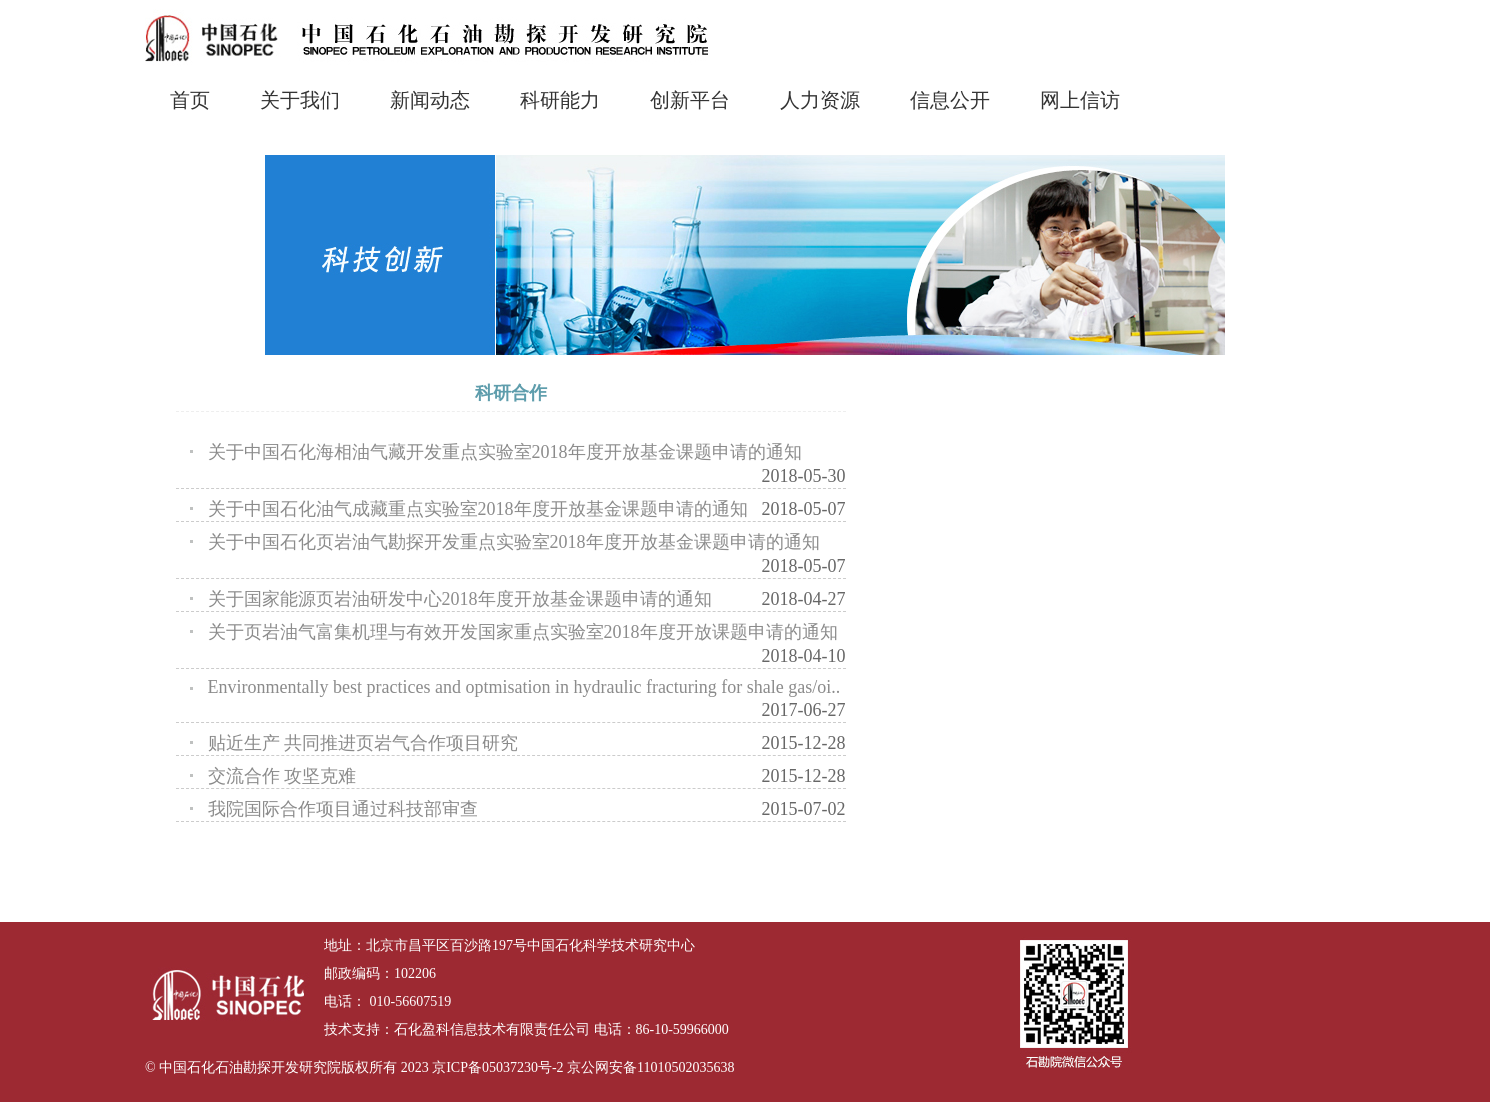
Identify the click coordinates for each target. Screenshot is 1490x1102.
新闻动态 (430, 100)
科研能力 (560, 100)
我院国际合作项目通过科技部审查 (343, 809)
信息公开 (950, 100)
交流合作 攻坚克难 (282, 776)
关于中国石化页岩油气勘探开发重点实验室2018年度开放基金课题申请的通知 (514, 542)
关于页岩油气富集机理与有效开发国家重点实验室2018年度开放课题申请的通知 (523, 632)
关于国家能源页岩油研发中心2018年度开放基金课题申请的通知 (460, 599)
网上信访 (1080, 100)
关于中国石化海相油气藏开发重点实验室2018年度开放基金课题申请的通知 (505, 452)
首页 (190, 100)
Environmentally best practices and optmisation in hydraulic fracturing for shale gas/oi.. (524, 687)
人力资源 (820, 100)
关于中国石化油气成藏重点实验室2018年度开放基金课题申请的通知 (478, 509)
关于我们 (300, 100)
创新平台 (690, 100)
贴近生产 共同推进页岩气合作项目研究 (363, 743)
